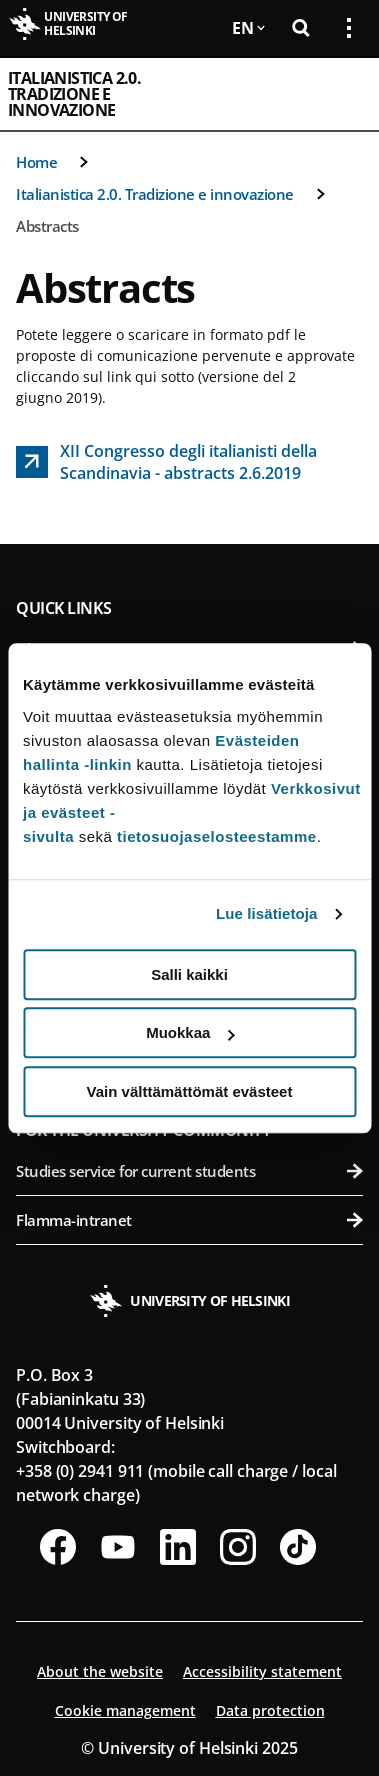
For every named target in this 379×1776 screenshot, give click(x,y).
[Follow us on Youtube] (118, 1547)
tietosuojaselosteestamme (217, 836)
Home (36, 162)
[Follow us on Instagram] (238, 1547)
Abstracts (47, 226)
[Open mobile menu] (341, 94)
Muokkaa (190, 1032)
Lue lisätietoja (267, 913)
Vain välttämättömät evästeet (190, 1091)
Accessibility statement (262, 1671)
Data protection (270, 1710)
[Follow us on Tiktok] (298, 1547)
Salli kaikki (189, 974)
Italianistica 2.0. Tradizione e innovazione (74, 94)
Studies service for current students (189, 1171)
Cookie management (125, 1710)
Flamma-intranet (189, 1220)
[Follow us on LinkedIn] (178, 1547)
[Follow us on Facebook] (58, 1547)
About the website (100, 1671)
